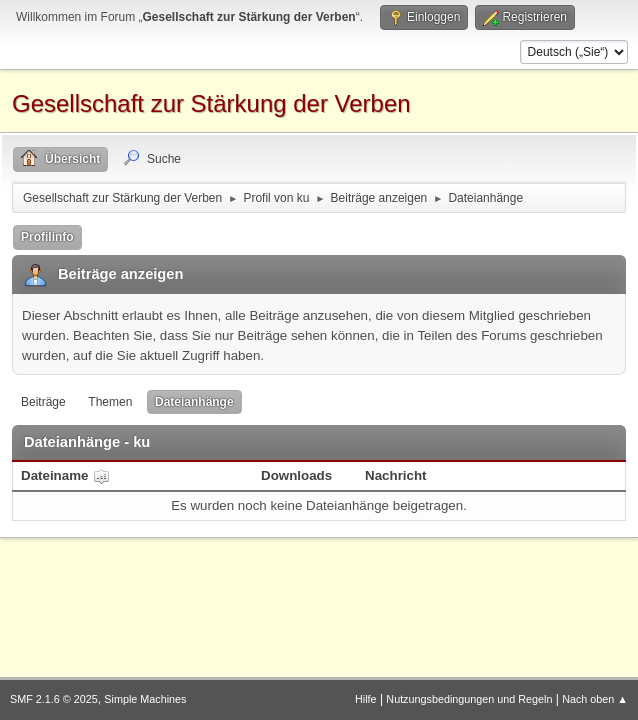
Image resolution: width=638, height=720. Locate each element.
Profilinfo (47, 237)
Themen (110, 402)
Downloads (296, 475)
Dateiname (65, 475)
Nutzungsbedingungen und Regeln (469, 699)
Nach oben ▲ (595, 699)
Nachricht (395, 475)
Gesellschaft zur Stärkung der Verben (211, 103)
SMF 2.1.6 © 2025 (54, 699)
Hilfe (366, 699)
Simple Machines (145, 699)
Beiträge (43, 402)
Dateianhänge (194, 402)
